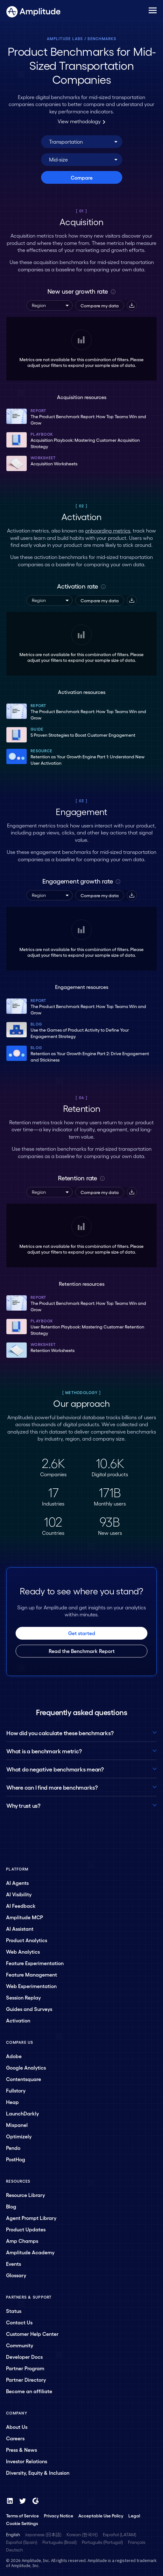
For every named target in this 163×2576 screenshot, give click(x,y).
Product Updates (26, 2229)
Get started (81, 1633)
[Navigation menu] (153, 11)
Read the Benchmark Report (82, 1651)
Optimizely (19, 2136)
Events (13, 2264)
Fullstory (15, 2090)
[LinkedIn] (10, 2501)
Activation (18, 2020)
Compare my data (100, 305)
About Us (16, 2427)
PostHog (15, 2159)
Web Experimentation (31, 1986)
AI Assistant (19, 1929)
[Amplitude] (33, 10)
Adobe (14, 2056)
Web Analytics (23, 1952)
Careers (15, 2438)
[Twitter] (22, 2501)
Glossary (16, 2275)
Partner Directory (26, 2380)
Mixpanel (17, 2125)
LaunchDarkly (22, 2113)
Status (13, 2311)
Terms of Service (22, 2515)
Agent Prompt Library (31, 2218)
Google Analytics (26, 2067)
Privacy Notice (58, 2515)
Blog (11, 2206)
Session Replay (23, 1997)
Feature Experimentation (35, 1963)
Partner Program (25, 2368)
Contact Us (19, 2322)
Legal (134, 2515)
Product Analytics (26, 1940)
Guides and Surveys (29, 2009)
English (13, 2534)
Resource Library (25, 2195)
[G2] (35, 2501)
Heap (12, 2102)
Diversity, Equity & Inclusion (37, 2473)
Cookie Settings (22, 2523)
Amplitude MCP (24, 1917)
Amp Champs (22, 2241)
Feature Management (31, 1974)
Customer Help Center (32, 2334)
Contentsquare (23, 2079)
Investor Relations (26, 2461)
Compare (82, 178)
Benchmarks (102, 38)
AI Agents (17, 1883)
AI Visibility (19, 1894)
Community (19, 2345)
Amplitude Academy (30, 2252)
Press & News (21, 2450)
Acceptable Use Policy (100, 2515)
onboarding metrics (107, 530)
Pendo (13, 2148)
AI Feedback (21, 1906)
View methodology (81, 121)
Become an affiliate (29, 2391)
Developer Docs (24, 2357)
